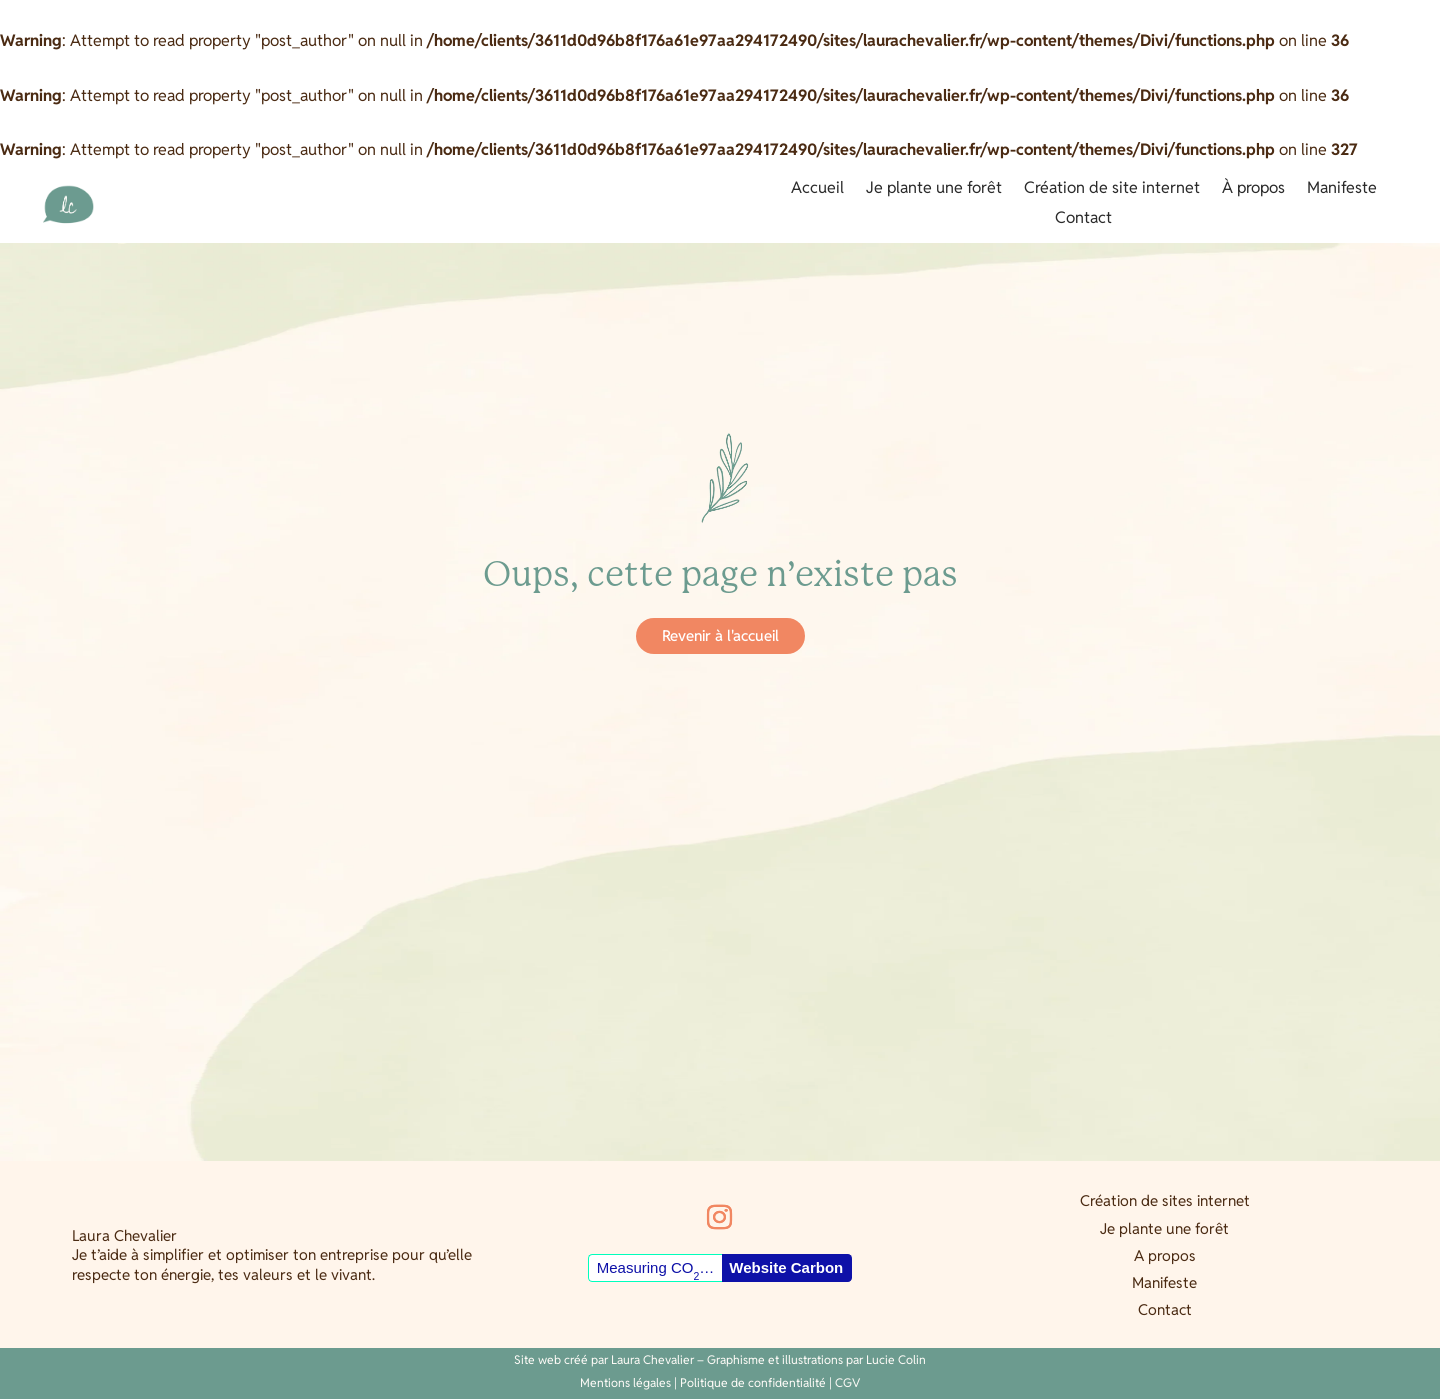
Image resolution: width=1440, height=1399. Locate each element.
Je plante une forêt (934, 189)
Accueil (817, 189)
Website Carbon (786, 1267)
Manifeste (1342, 189)
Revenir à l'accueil (720, 635)
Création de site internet (1112, 189)
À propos (1253, 189)
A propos (1165, 1255)
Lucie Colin (896, 1359)
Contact (1083, 219)
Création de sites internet (1165, 1200)
